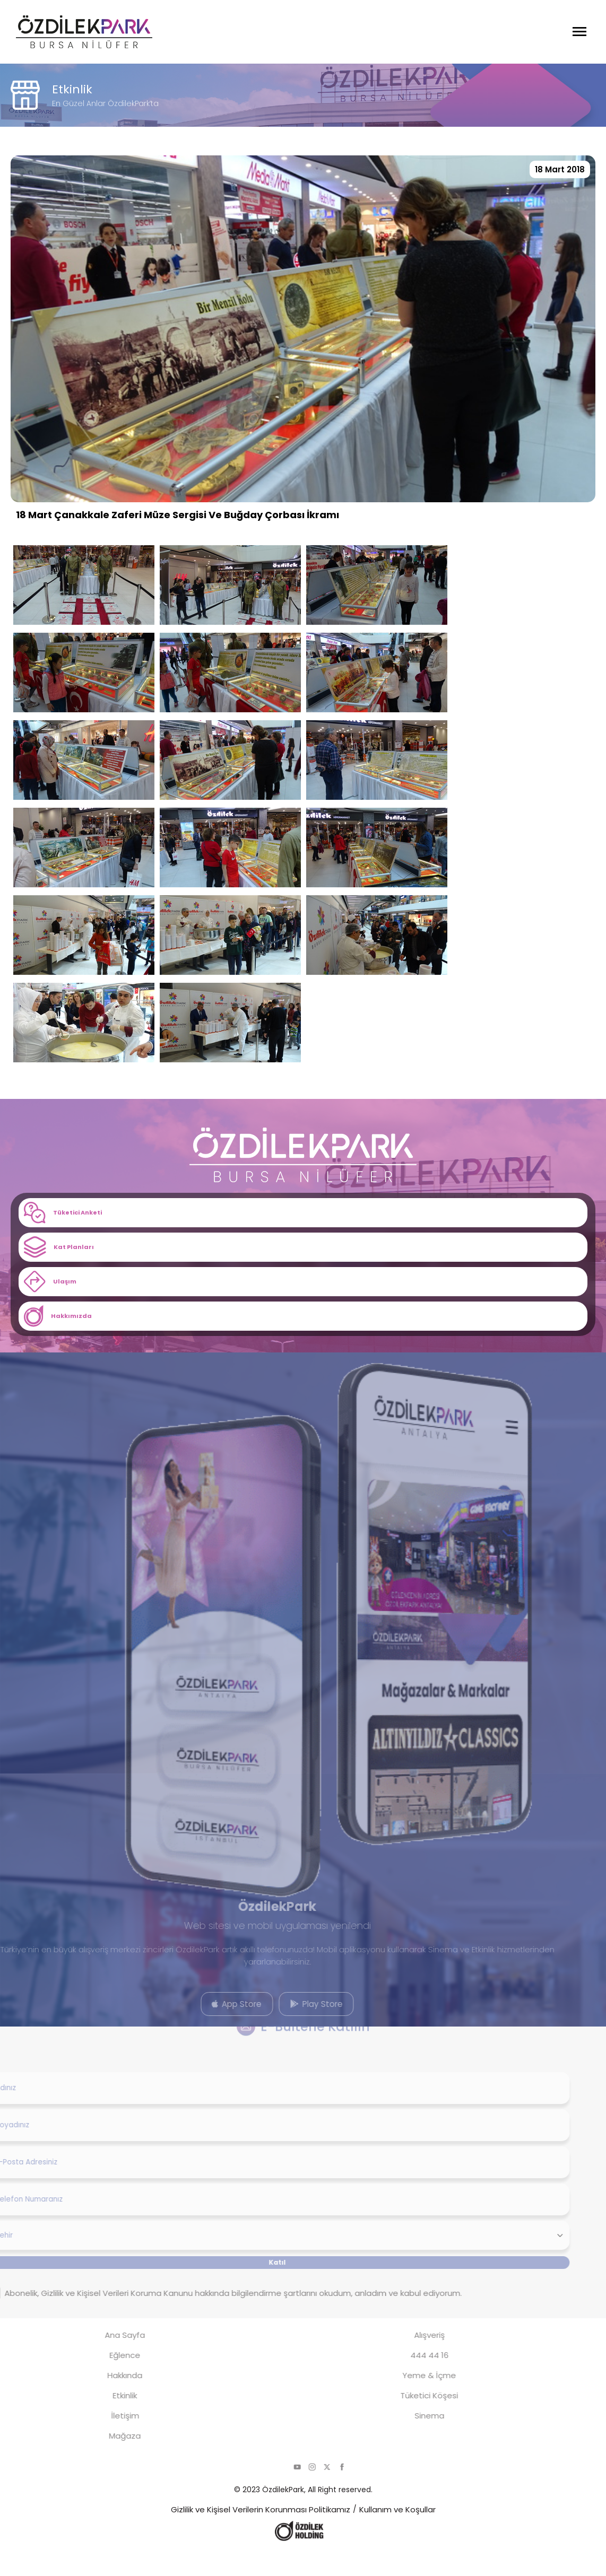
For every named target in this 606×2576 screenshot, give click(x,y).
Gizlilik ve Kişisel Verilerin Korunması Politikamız (260, 2533)
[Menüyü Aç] (579, 31)
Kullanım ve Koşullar (397, 2533)
